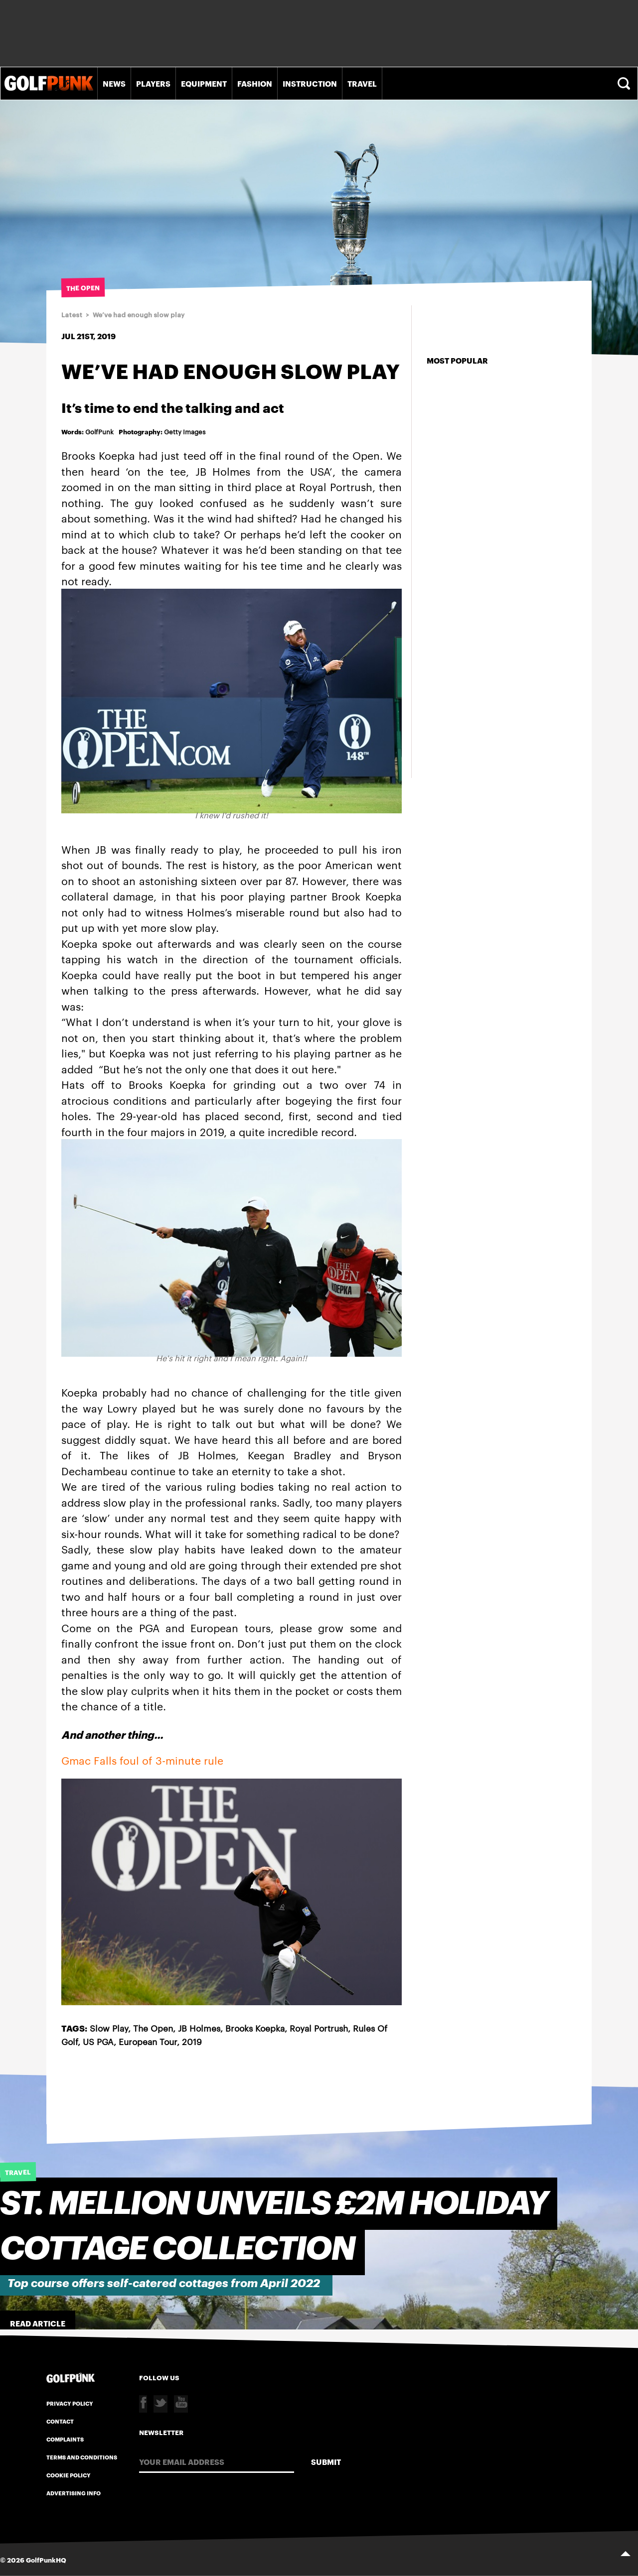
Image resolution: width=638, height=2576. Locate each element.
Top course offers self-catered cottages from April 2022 (163, 2283)
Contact (60, 2421)
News (114, 83)
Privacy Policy (69, 2403)
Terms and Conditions (81, 2457)
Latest (71, 315)
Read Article (37, 2323)
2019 (192, 2041)
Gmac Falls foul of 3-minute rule (142, 1760)
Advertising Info (73, 2493)
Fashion (254, 83)
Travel (362, 83)
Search (625, 83)
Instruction (310, 83)
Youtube (181, 2404)
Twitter (160, 2404)
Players (153, 83)
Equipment (204, 83)
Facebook (143, 2404)
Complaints (65, 2439)
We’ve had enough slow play (138, 315)
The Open (153, 2028)
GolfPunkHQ (46, 2559)
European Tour (148, 2041)
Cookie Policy (68, 2475)
